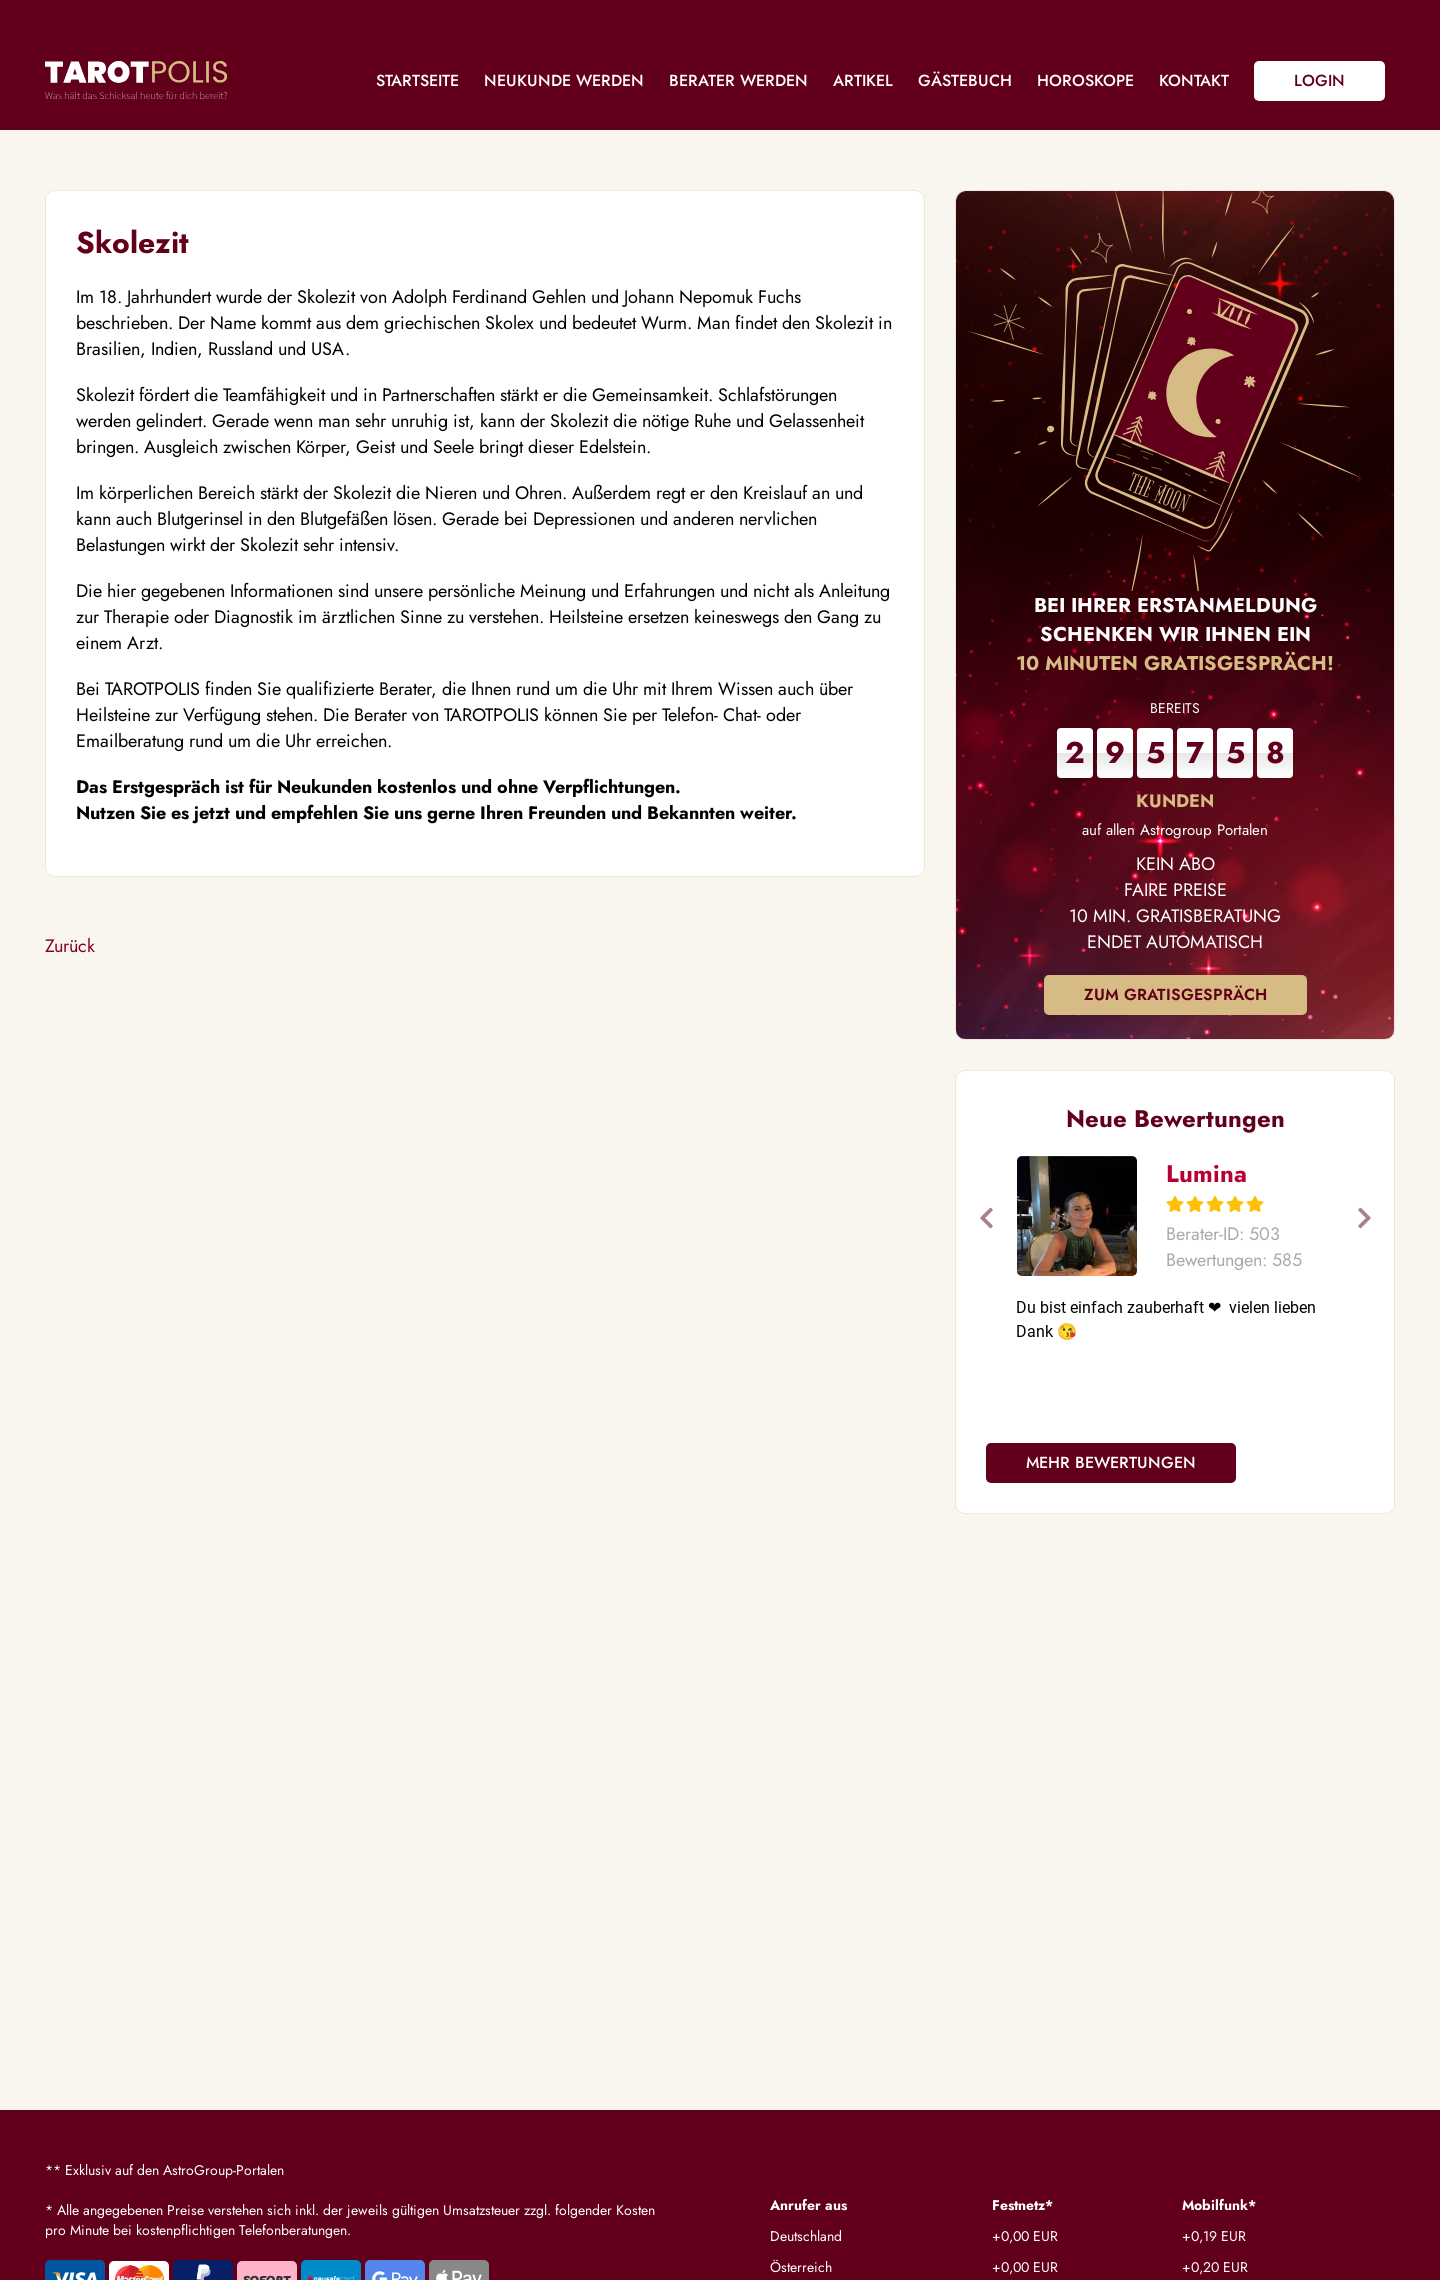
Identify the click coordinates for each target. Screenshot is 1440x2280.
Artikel (863, 80)
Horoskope (1085, 80)
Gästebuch (965, 80)
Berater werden (738, 80)
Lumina (1206, 1173)
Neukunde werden (564, 80)
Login (1319, 80)
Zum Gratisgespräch (1175, 994)
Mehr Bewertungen (1111, 1462)
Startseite (417, 80)
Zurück (70, 946)
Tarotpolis (136, 80)
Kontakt (1194, 80)
